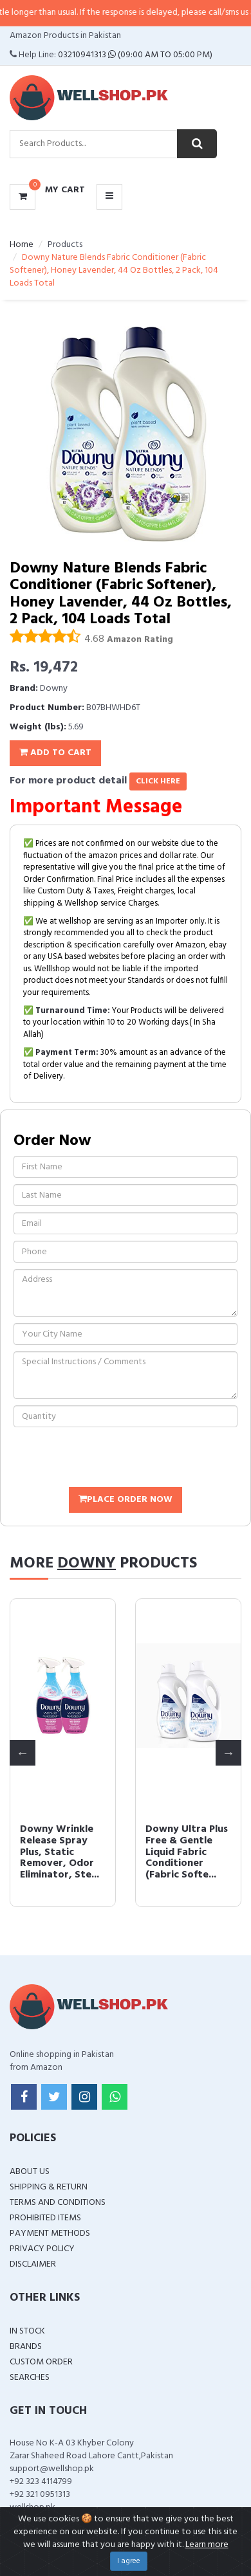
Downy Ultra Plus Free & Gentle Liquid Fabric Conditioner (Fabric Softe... (186, 1852)
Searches (30, 2377)
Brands (26, 2346)
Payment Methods (50, 2233)
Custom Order (41, 2362)
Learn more (206, 2544)
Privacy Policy (42, 2249)
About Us (30, 2171)
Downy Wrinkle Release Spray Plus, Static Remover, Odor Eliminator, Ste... (58, 1852)
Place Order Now (125, 1499)
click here (158, 781)
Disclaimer (33, 2264)
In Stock (27, 2331)
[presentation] (111, 1459)
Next (228, 1753)
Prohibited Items (45, 2218)
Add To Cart (55, 752)
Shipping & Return (49, 2187)
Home (21, 244)
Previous (22, 1753)
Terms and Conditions (58, 2202)
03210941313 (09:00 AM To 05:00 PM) (135, 55)
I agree (128, 2561)
